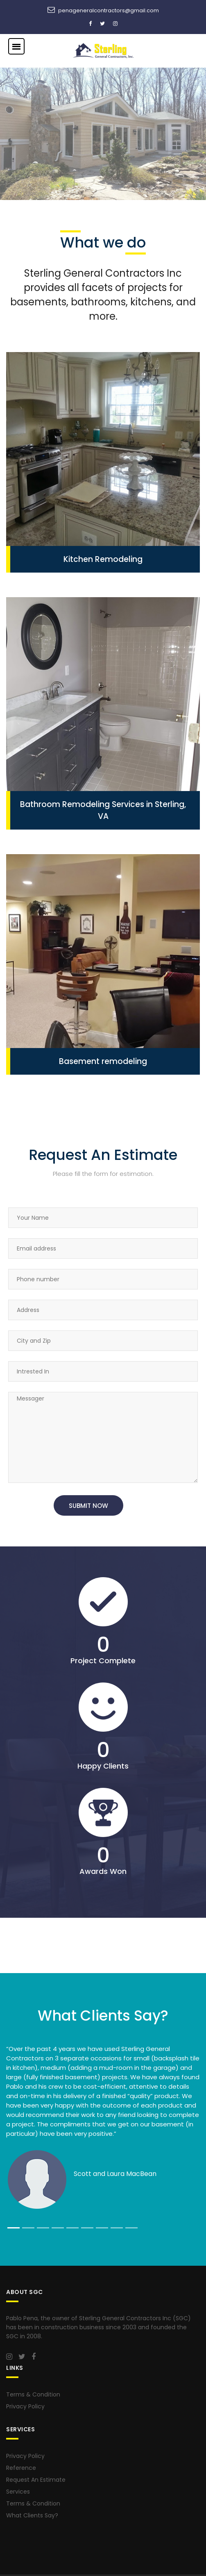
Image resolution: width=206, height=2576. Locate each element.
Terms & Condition (33, 2394)
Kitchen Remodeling (103, 559)
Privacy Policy (25, 2406)
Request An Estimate (36, 2480)
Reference (21, 2468)
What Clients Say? (32, 2515)
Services (18, 2491)
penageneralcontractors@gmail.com (108, 10)
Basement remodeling (103, 1061)
